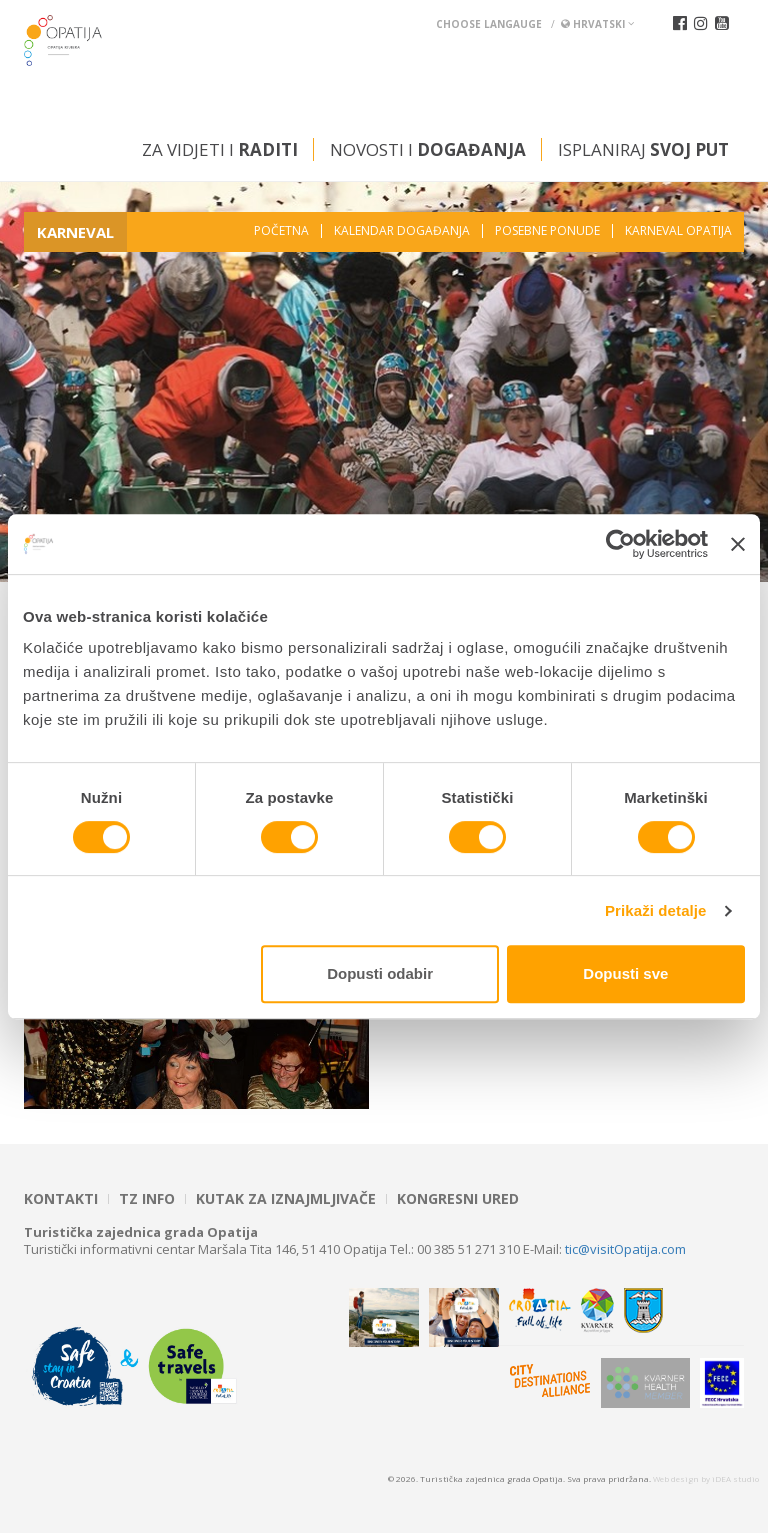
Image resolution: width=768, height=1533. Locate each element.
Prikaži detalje (656, 910)
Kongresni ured (458, 1199)
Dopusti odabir (380, 973)
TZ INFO (147, 1199)
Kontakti (61, 1199)
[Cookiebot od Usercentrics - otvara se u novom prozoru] (620, 544)
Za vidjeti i (220, 149)
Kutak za (286, 1199)
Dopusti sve (625, 973)
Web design (676, 1478)
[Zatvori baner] (738, 544)
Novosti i (428, 149)
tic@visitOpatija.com (625, 1249)
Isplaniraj (643, 149)
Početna (281, 231)
